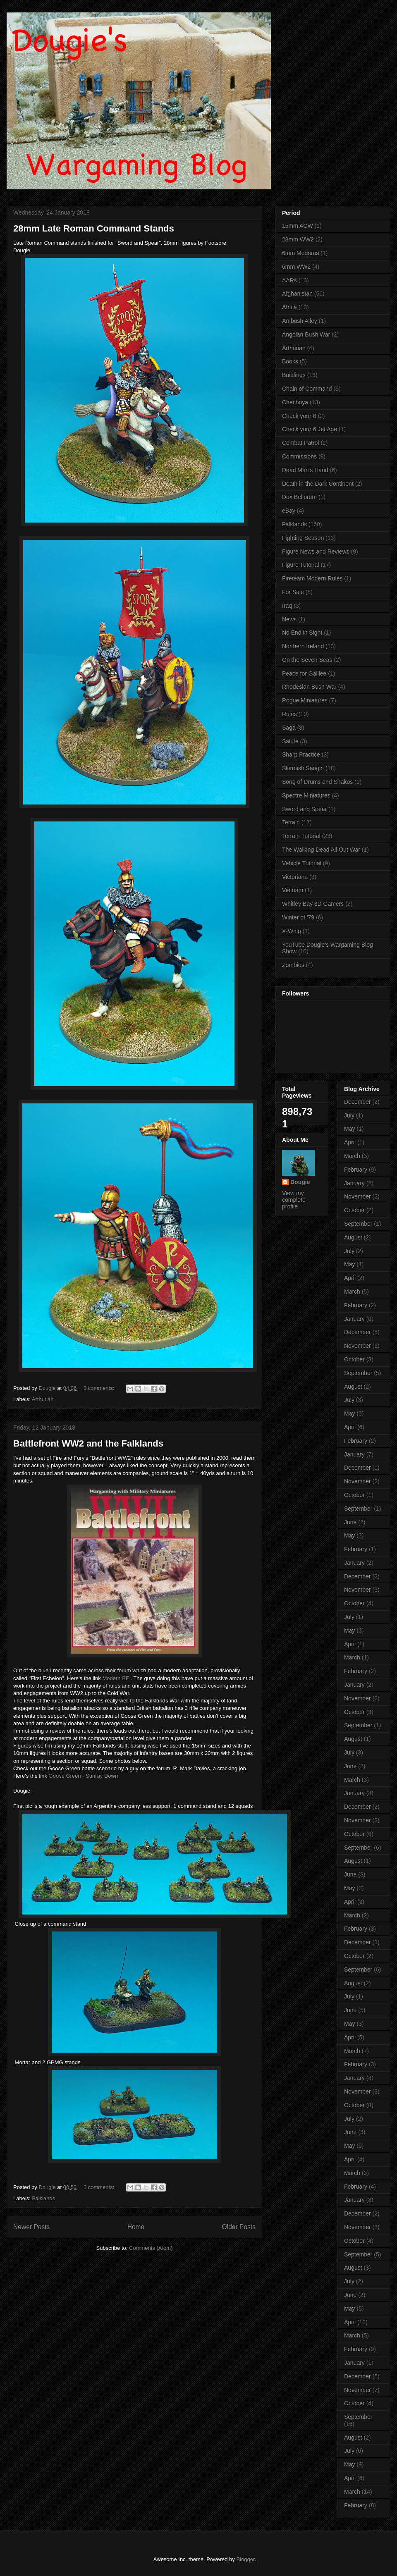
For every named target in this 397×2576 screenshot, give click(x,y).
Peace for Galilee (304, 673)
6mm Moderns (300, 253)
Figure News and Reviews (315, 551)
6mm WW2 (296, 266)
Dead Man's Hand (305, 470)
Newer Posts (31, 2226)
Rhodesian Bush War (309, 686)
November (357, 1196)
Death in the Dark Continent (318, 483)
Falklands (43, 2198)
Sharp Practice (301, 754)
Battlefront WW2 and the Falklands (88, 1443)
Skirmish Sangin (303, 768)
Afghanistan (297, 293)
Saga (289, 727)
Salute (290, 741)
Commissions (299, 456)
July (349, 1115)
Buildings (294, 375)
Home (136, 2226)
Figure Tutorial (300, 564)
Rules (289, 714)
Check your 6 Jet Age (309, 429)
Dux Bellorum (299, 497)
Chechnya (295, 402)
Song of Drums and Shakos (317, 781)
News (289, 619)
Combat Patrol (300, 442)
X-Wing (291, 931)
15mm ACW (297, 225)
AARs (289, 280)
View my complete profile (294, 1200)
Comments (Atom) (150, 2248)
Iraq (287, 605)
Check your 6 (299, 416)
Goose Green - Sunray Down (83, 1776)
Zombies (293, 965)
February (355, 1169)
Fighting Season (303, 538)
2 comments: (100, 2187)
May (349, 1128)
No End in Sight (302, 632)
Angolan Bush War (306, 334)
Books (290, 361)
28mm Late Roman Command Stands (93, 228)
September (358, 1223)
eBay (288, 510)
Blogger (245, 2559)
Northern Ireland (303, 646)
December (357, 1101)
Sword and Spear (304, 809)
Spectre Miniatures (306, 795)
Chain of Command (307, 388)
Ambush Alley (299, 321)
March (352, 1156)
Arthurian (43, 1399)
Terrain (291, 822)
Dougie (300, 1182)
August (353, 1237)
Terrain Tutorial (301, 836)
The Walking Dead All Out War (321, 849)
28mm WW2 (298, 239)
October (354, 1210)
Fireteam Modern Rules (312, 578)
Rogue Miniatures (305, 700)
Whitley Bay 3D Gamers (313, 903)
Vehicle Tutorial (301, 863)
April (350, 1142)
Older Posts (239, 2226)
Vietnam (292, 890)
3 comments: (100, 1388)
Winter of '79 (298, 917)
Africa (289, 307)
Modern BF (115, 1678)
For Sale (293, 592)
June (350, 1522)
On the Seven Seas (307, 660)
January (354, 1183)
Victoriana (295, 877)
